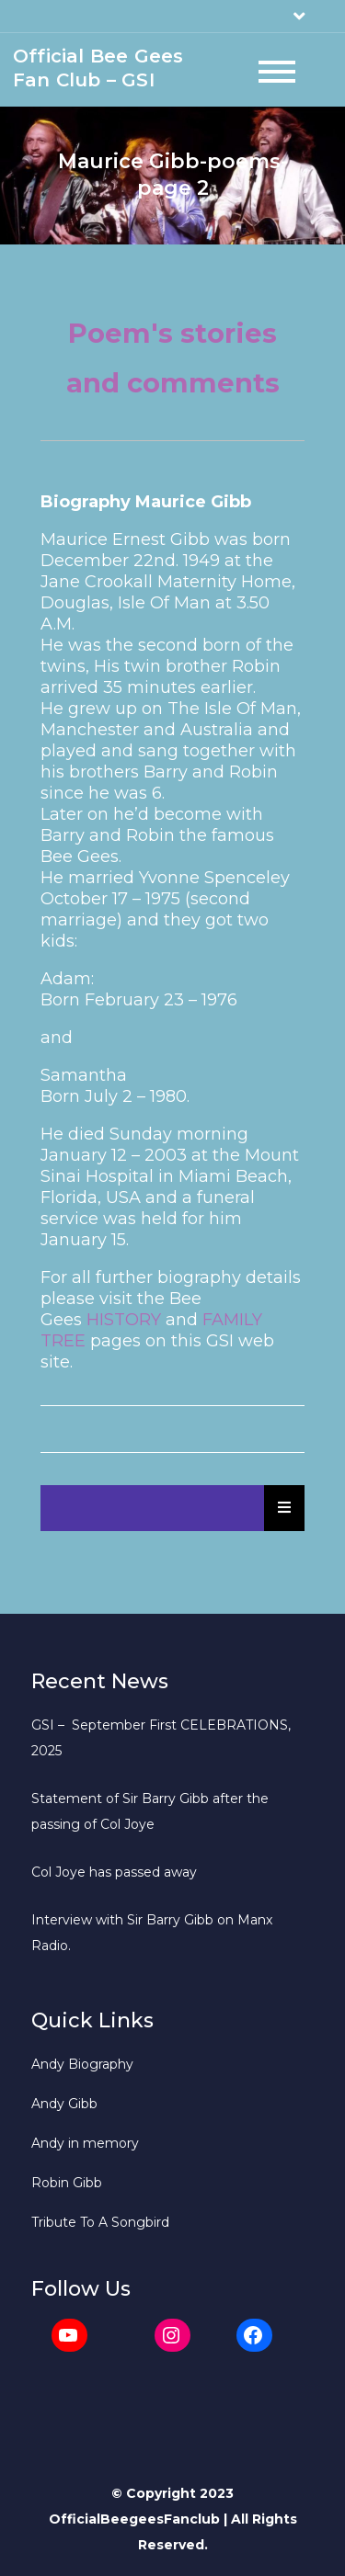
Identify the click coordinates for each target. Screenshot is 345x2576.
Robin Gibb (66, 2182)
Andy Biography (82, 2064)
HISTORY (123, 1320)
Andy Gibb (64, 2103)
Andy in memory (85, 2143)
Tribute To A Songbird (100, 2222)
